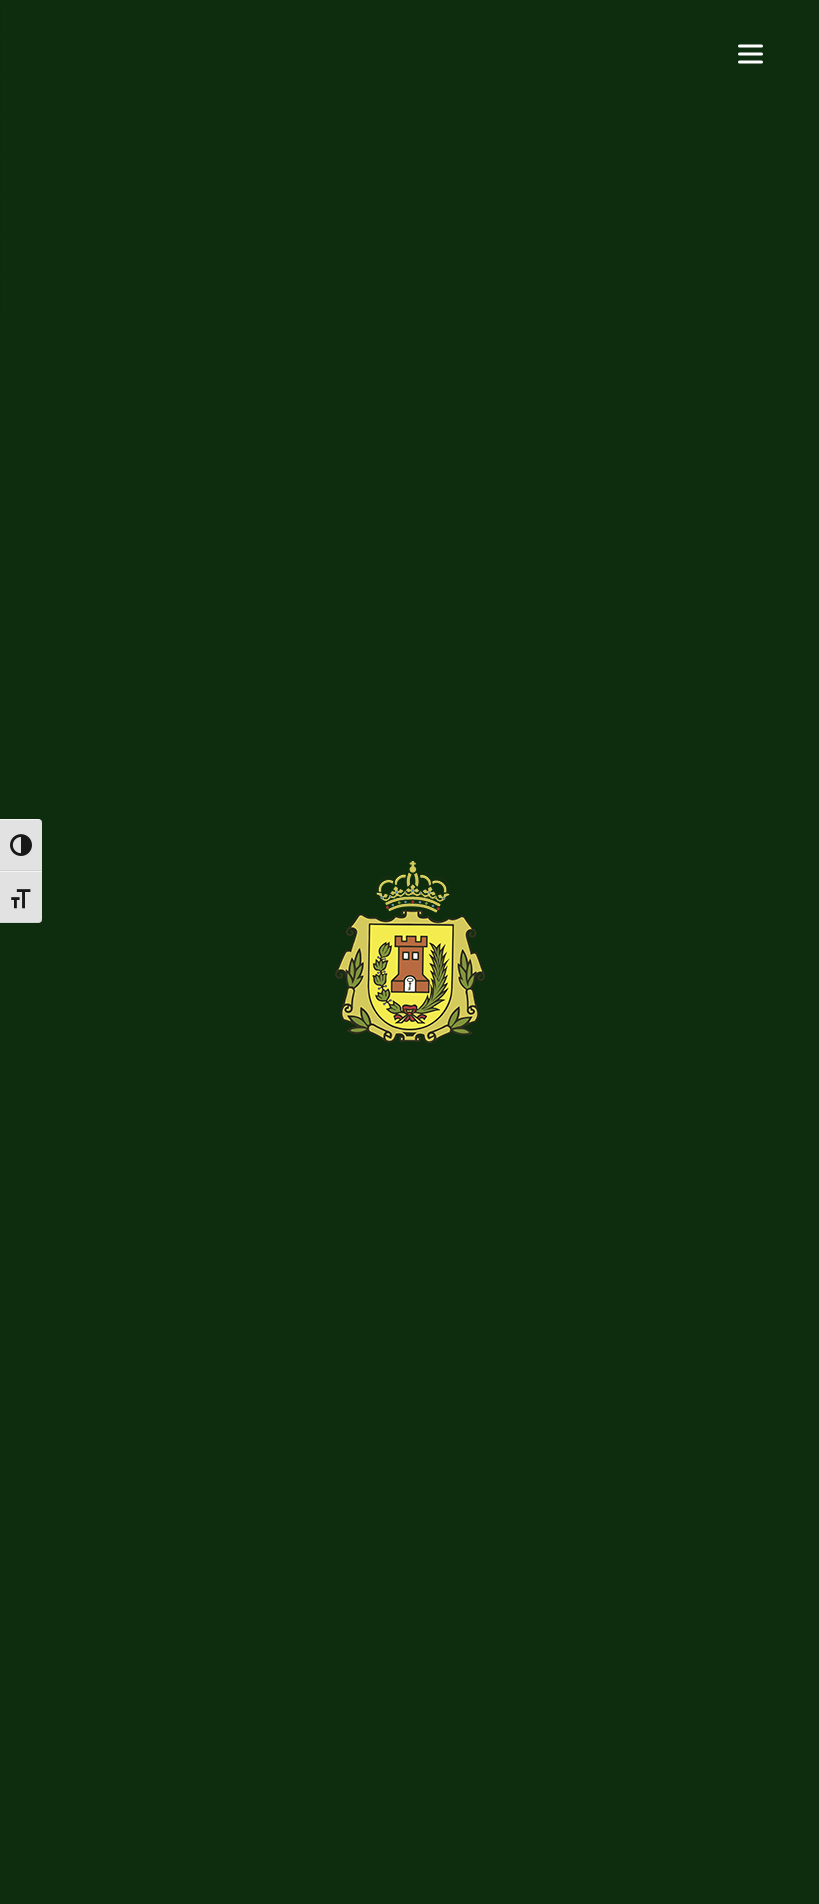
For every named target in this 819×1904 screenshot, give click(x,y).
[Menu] (750, 52)
